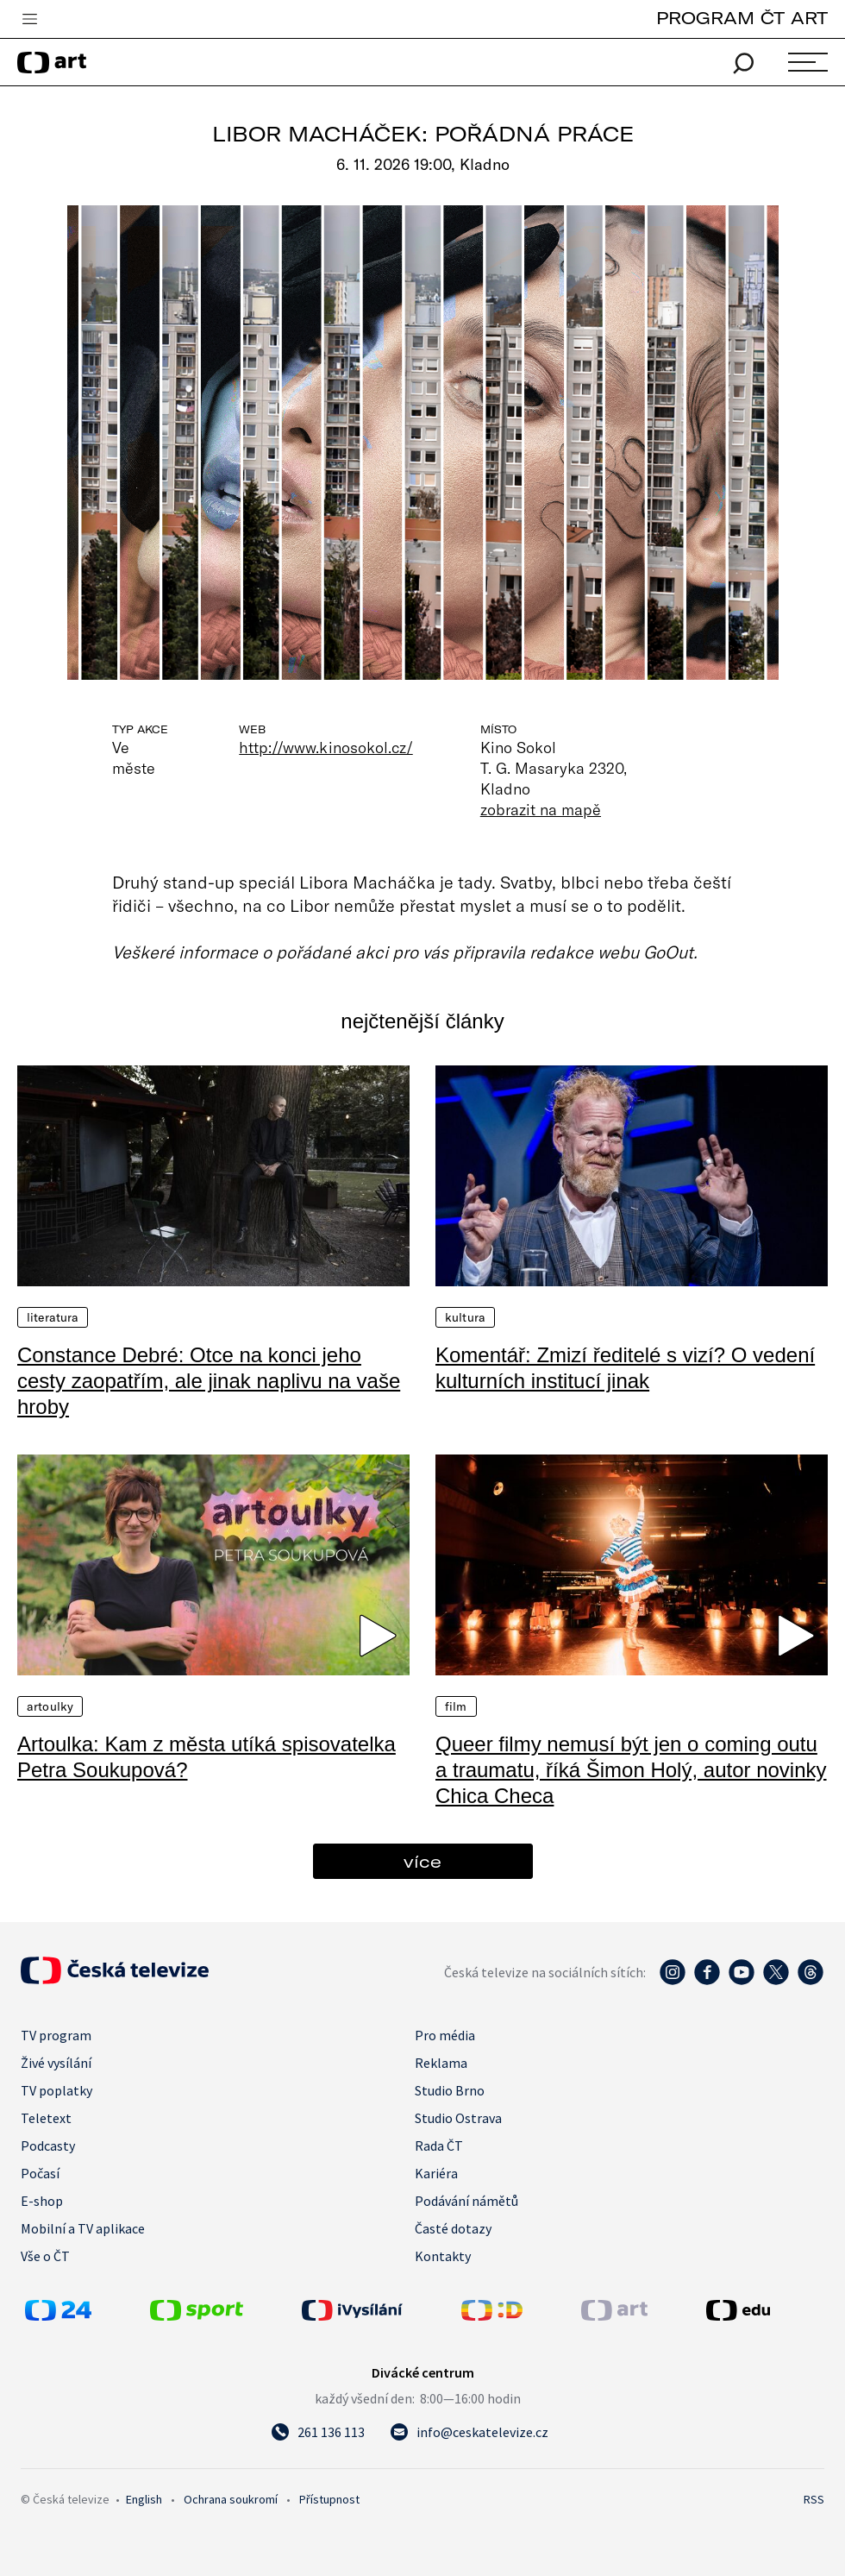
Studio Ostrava (458, 2118)
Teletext (46, 2118)
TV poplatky (56, 2090)
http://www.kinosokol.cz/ (325, 747)
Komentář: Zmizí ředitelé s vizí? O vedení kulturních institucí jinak (625, 1367)
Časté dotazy (453, 2228)
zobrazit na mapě (540, 809)
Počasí (40, 2173)
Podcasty (48, 2145)
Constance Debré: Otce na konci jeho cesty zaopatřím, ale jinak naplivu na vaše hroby (208, 1380)
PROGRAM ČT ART (742, 17)
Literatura (52, 1317)
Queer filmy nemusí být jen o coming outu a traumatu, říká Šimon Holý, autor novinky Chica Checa (631, 1769)
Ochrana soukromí (231, 2499)
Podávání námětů (466, 2200)
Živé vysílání (56, 2062)
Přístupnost (329, 2499)
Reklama (441, 2062)
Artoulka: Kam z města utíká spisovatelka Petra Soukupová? (206, 1756)
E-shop (42, 2200)
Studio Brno (450, 2090)
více (422, 1861)
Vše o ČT (45, 2256)
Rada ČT (439, 2145)
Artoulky (50, 1706)
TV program (56, 2035)
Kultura (465, 1317)
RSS (814, 2499)
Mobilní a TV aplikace (83, 2228)
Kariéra (436, 2173)
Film (456, 1706)
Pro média (445, 2035)
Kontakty (443, 2256)
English (144, 2499)
